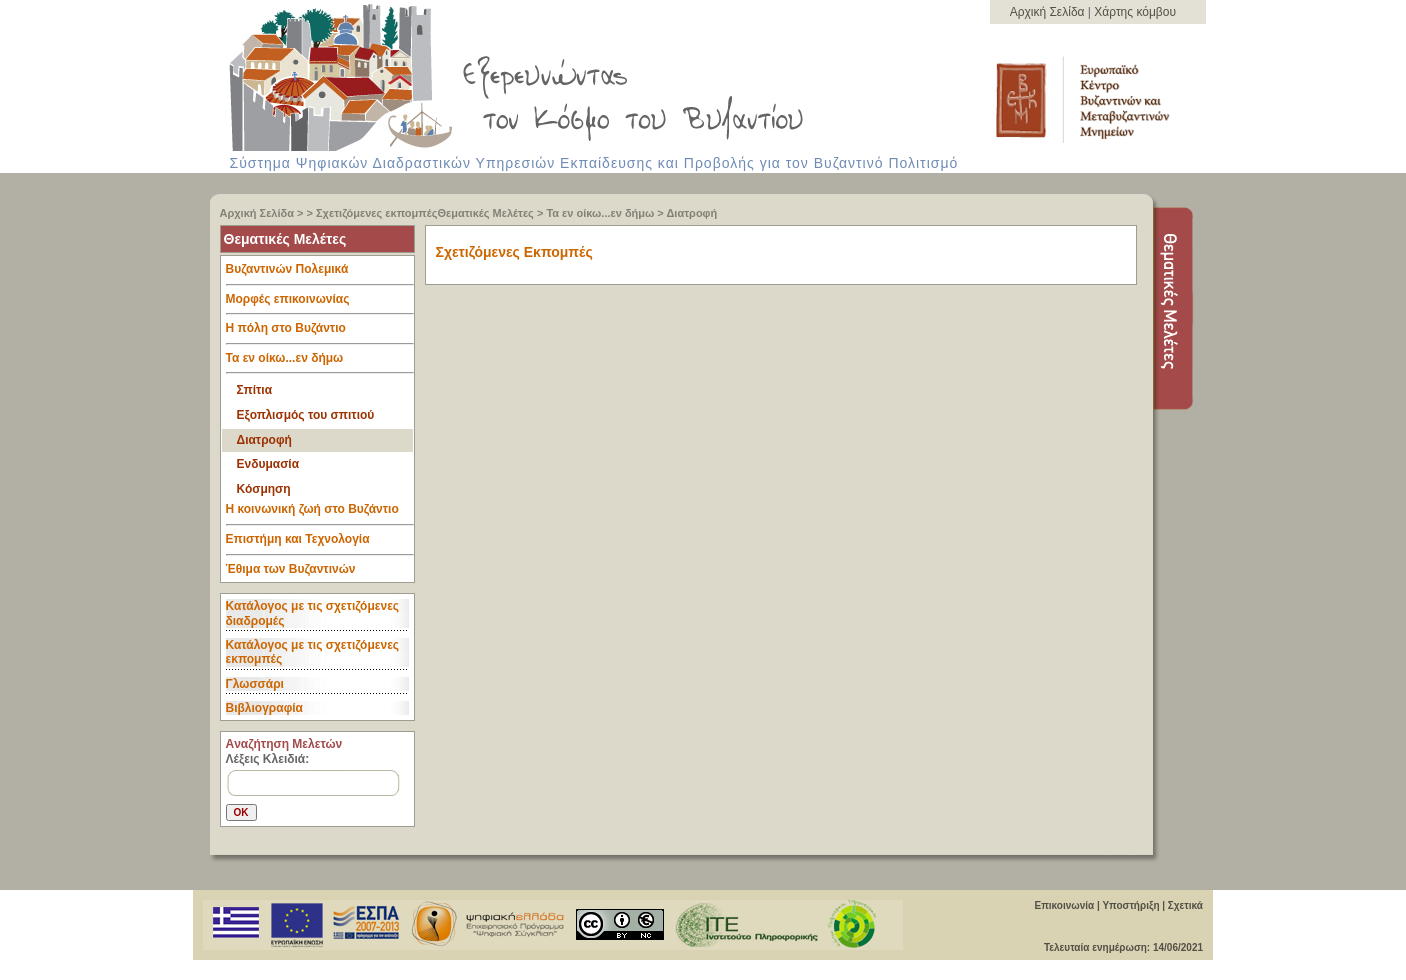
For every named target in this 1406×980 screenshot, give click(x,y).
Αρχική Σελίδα (1049, 12)
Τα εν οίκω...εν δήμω (600, 213)
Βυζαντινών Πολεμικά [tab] (320, 274)
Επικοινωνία (1064, 905)
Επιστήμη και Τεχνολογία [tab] (320, 544)
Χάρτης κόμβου (1135, 12)
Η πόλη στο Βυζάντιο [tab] (320, 333)
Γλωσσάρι (255, 684)
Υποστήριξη (1130, 905)
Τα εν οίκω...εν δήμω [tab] (320, 363)
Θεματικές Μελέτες (485, 213)
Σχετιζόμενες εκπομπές (376, 213)
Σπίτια (255, 390)
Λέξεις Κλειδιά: (268, 759)
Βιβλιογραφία (264, 708)
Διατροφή (691, 213)
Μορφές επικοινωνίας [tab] (320, 304)
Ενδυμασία (268, 464)
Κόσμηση (264, 489)
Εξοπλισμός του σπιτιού (306, 415)
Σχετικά (1185, 905)
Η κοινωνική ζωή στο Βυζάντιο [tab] (320, 514)
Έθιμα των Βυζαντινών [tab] (291, 570)
